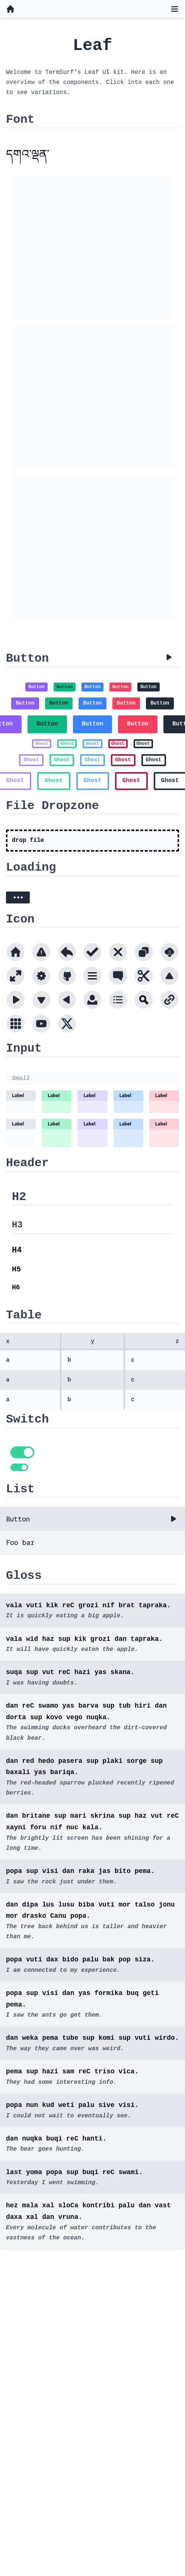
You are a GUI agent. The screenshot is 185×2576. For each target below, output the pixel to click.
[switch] (22, 1452)
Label (18, 1095)
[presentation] (92, 841)
